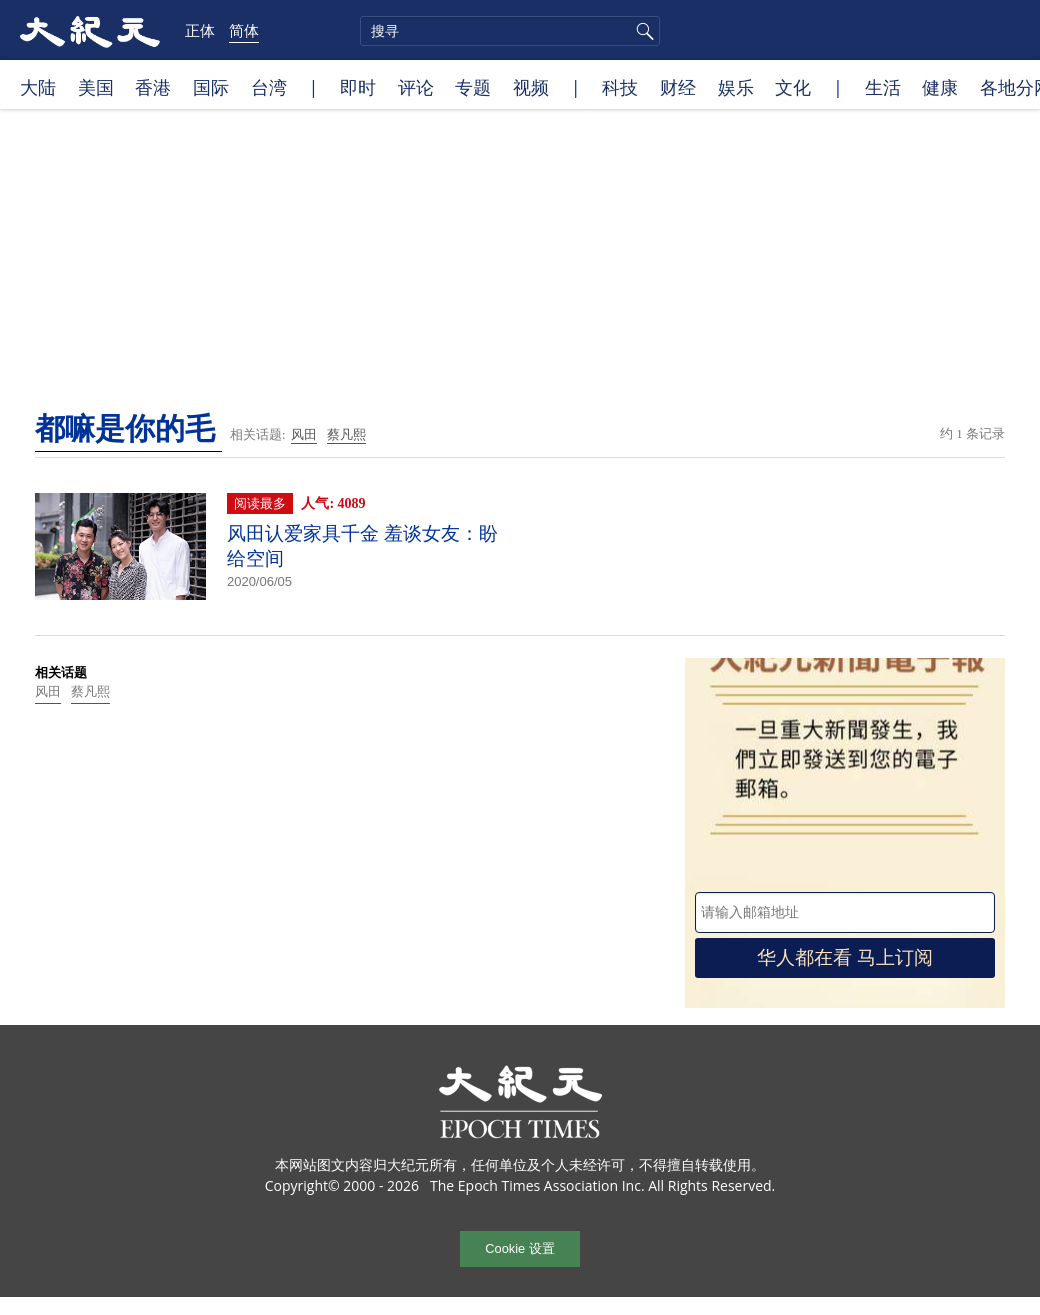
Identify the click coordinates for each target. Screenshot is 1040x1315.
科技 (620, 87)
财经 (678, 87)
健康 (940, 87)
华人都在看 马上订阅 (845, 957)
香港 (153, 87)
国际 (211, 87)
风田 (304, 434)
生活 (883, 87)
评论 (416, 87)
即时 (358, 87)
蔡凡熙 (346, 434)
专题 (473, 87)
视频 (531, 87)
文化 (793, 87)
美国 (96, 87)
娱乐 (736, 87)
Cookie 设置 (519, 1248)
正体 (200, 30)
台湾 (269, 87)
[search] (510, 31)
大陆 (38, 87)
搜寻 (642, 31)
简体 (244, 30)
